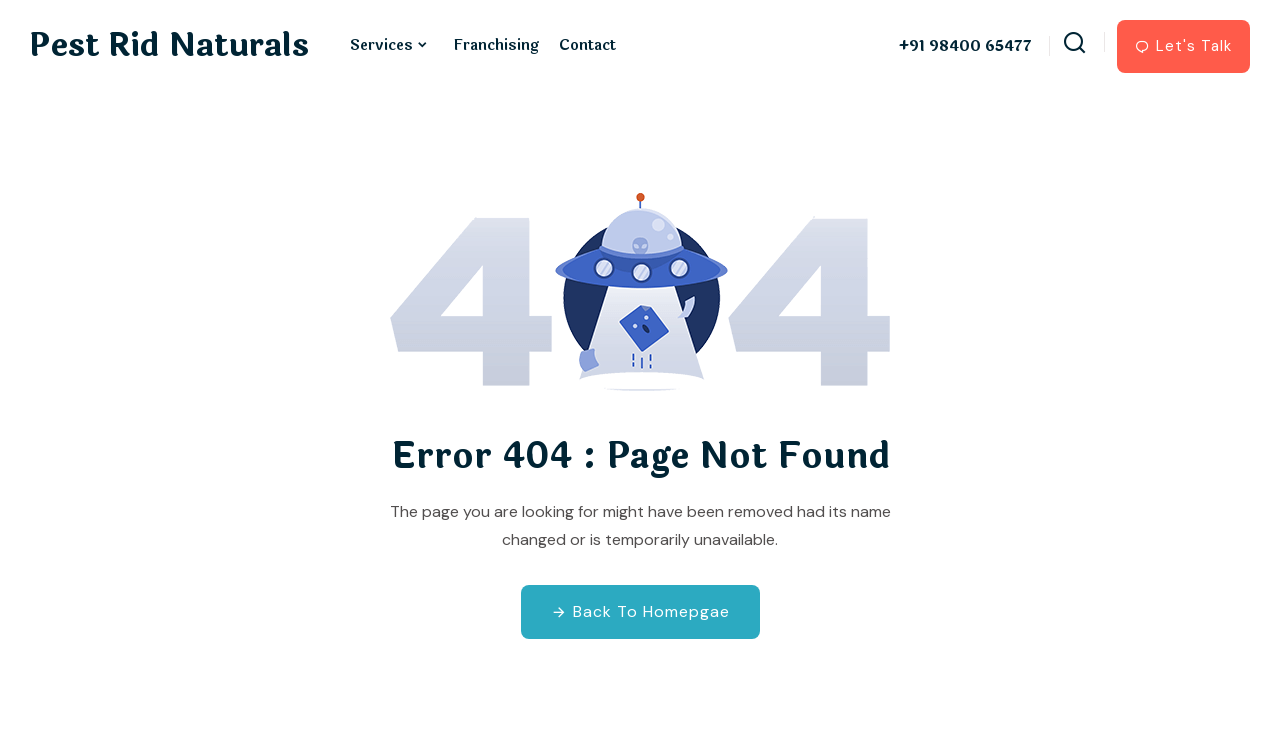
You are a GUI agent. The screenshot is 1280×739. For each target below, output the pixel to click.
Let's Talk (1183, 46)
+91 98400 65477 (965, 47)
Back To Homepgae (640, 611)
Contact (587, 45)
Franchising (496, 45)
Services (381, 45)
